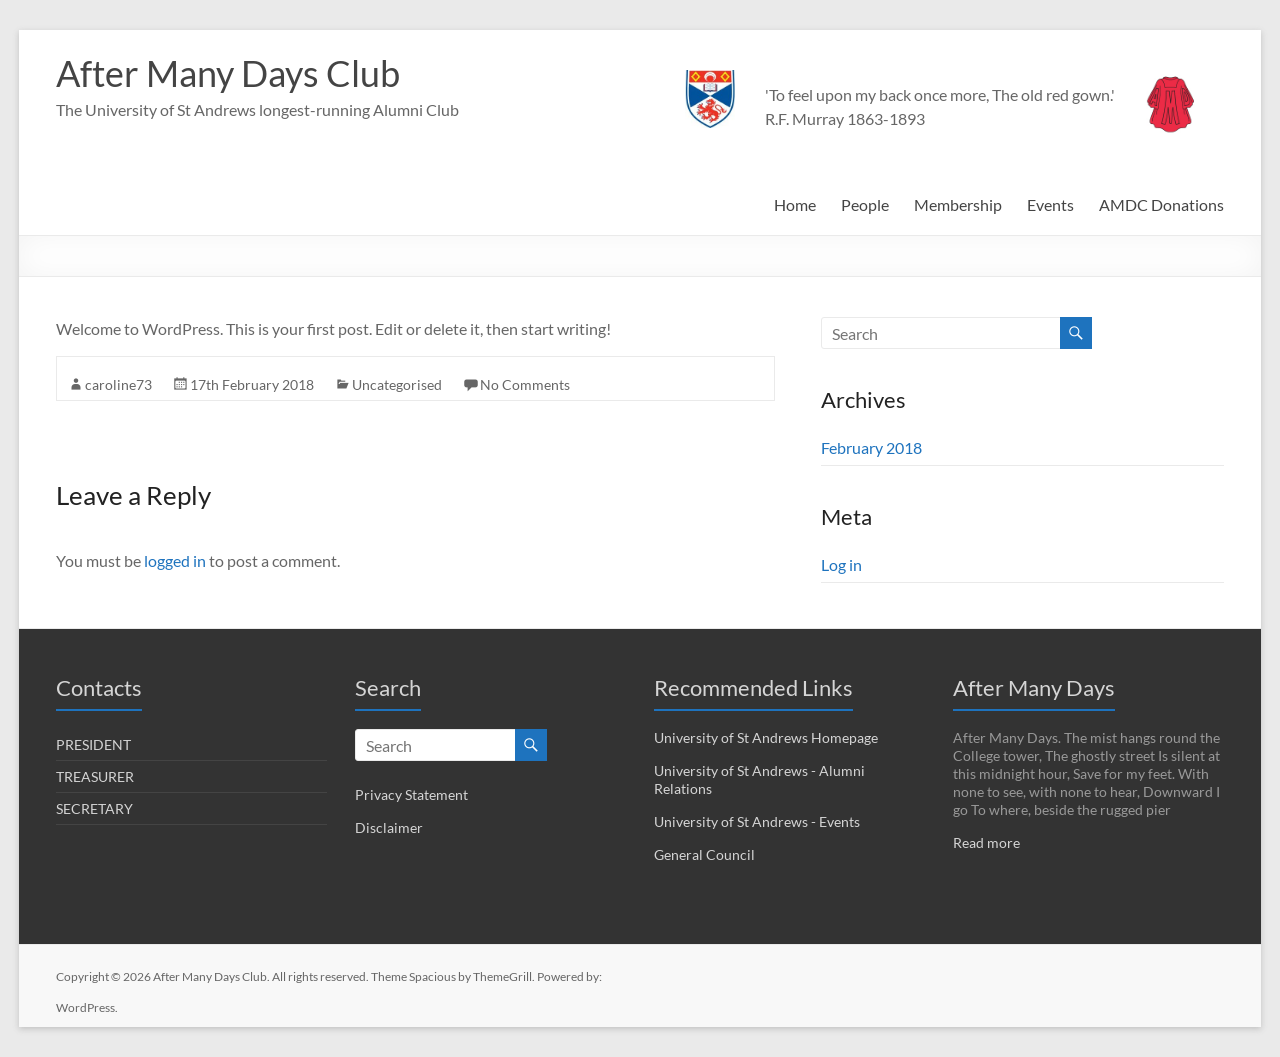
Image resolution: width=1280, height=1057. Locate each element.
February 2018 (871, 447)
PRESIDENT (93, 744)
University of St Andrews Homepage (766, 737)
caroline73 (118, 384)
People (865, 204)
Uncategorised (397, 384)
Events (1050, 204)
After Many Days (1034, 687)
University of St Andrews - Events (757, 821)
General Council (704, 854)
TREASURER (95, 776)
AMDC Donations (1161, 204)
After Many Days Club (228, 73)
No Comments (525, 384)
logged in (175, 560)
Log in (841, 564)
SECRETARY (94, 808)
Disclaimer (389, 827)
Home (795, 204)
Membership (958, 204)
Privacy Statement (411, 794)
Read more (986, 842)
